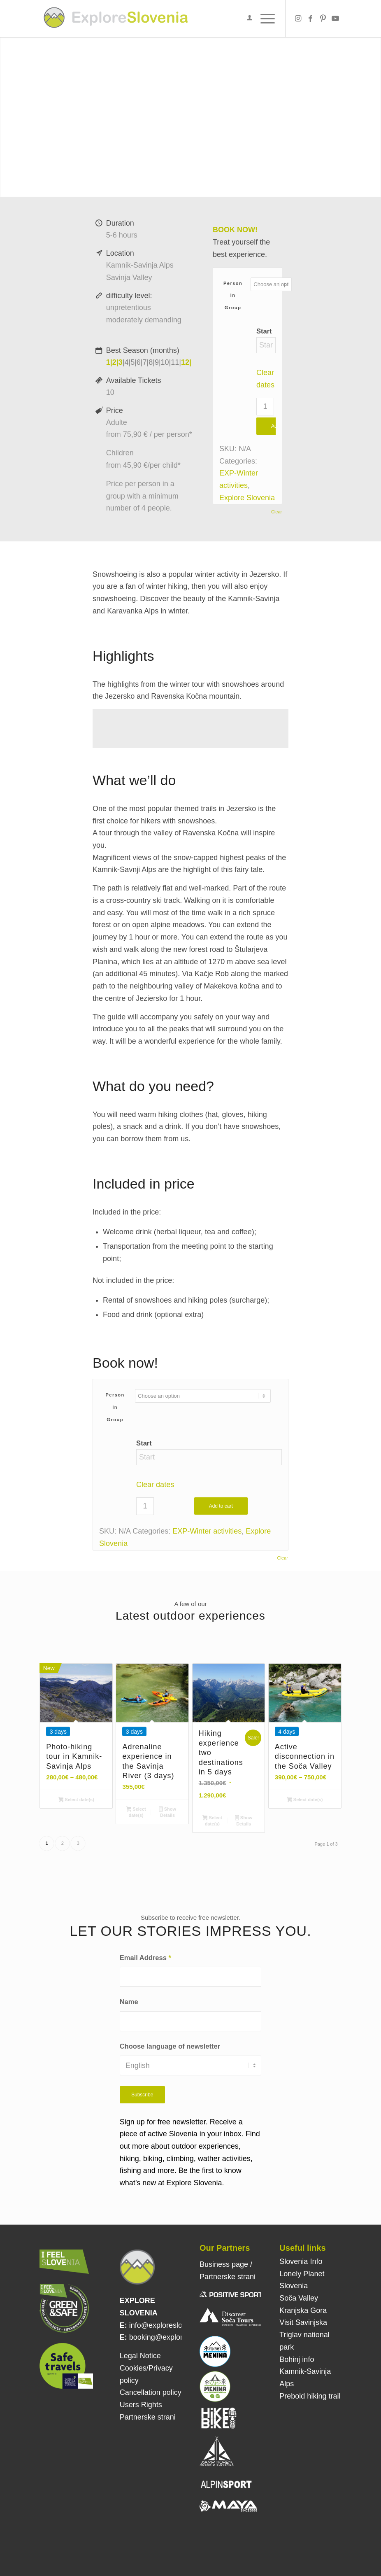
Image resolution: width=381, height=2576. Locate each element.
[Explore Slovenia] (115, 18)
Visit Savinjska (303, 2322)
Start (264, 331)
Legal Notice (140, 2356)
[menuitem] (245, 18)
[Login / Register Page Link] (245, 18)
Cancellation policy (150, 2392)
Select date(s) (76, 1800)
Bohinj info (296, 2359)
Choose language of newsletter (170, 2046)
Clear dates (155, 1484)
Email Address (145, 1958)
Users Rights (141, 2405)
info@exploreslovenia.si (168, 2325)
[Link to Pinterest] (323, 18)
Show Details (167, 1812)
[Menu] (263, 18)
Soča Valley (298, 2298)
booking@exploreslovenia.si (175, 2337)
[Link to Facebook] (310, 18)
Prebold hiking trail (309, 2396)
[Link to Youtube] (335, 18)
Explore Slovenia (247, 498)
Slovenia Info (300, 2261)
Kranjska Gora (303, 2310)
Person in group (232, 295)
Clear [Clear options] (276, 512)
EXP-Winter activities (207, 1531)
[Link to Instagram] (298, 18)
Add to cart (221, 1506)
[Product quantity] (265, 406)
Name (129, 2002)
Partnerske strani (148, 2417)
